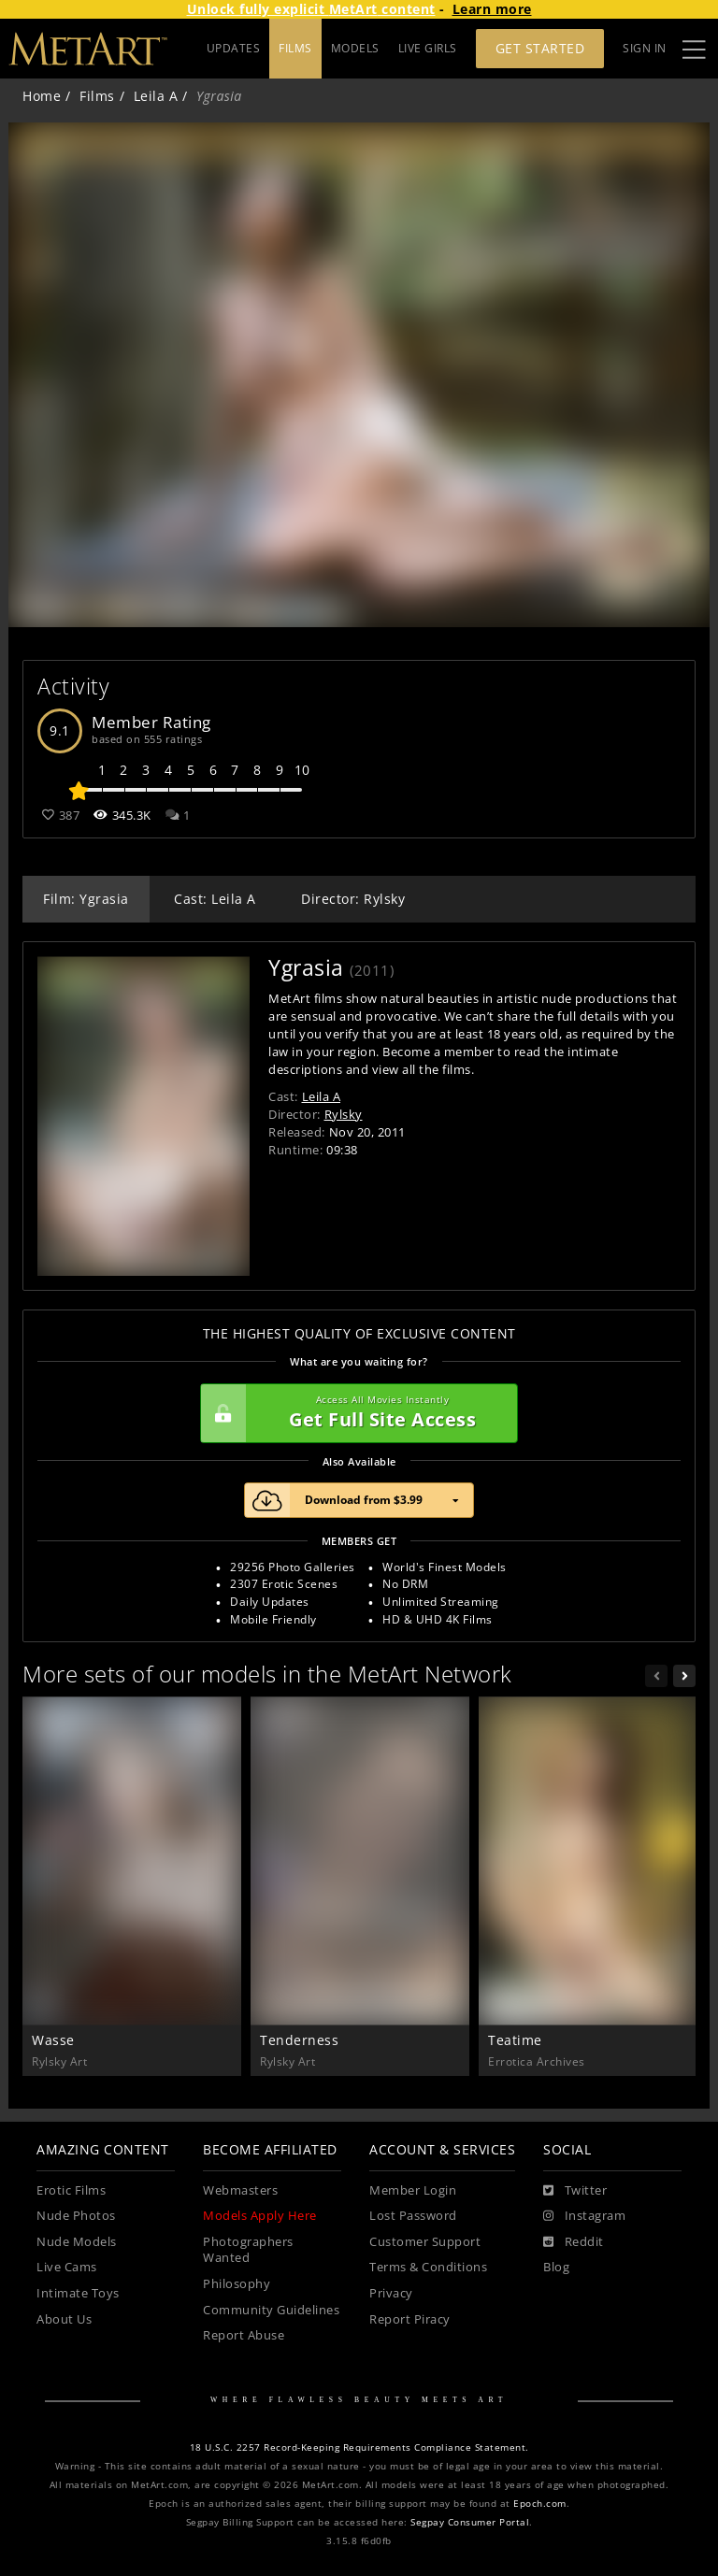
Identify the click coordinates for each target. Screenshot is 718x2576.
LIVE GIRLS (427, 48)
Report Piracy (410, 2319)
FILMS (295, 48)
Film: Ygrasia (86, 899)
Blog (556, 2267)
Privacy (391, 2293)
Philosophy (236, 2284)
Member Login (412, 2190)
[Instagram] (584, 2216)
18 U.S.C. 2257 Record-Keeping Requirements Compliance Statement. (359, 2447)
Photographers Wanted (248, 2250)
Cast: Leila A (215, 899)
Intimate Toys (78, 2293)
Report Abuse (243, 2335)
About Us (64, 2319)
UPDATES (234, 48)
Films (97, 96)
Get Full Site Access (354, 1413)
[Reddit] (573, 2242)
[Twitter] (575, 2190)
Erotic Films (71, 2190)
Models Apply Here (260, 2216)
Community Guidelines (271, 2310)
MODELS (355, 48)
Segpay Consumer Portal (469, 2522)
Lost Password (413, 2216)
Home (41, 96)
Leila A (156, 96)
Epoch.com (540, 2503)
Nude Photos (76, 2216)
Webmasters (240, 2190)
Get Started (540, 48)
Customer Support (425, 2242)
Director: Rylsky (353, 899)
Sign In (645, 48)
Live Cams (66, 2267)
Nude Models (76, 2242)
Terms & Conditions (428, 2267)
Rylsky (343, 1114)
